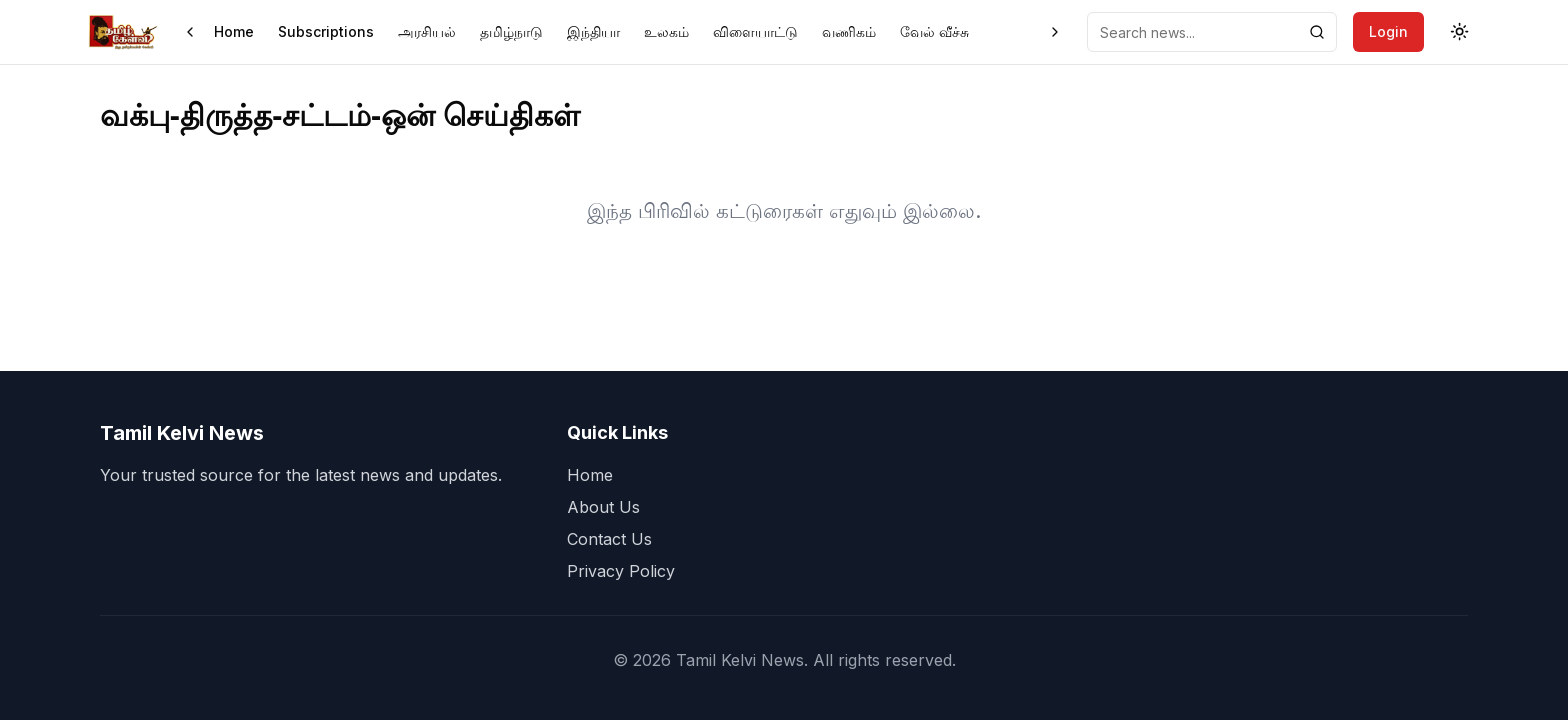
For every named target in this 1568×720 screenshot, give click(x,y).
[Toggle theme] (1460, 32)
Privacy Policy (621, 571)
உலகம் (666, 31)
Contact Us (609, 539)
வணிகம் (849, 31)
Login (1388, 31)
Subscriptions (326, 31)
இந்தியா (593, 31)
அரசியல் (427, 31)
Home (234, 31)
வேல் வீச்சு (934, 31)
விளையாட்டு (755, 31)
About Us (603, 507)
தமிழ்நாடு (511, 31)
